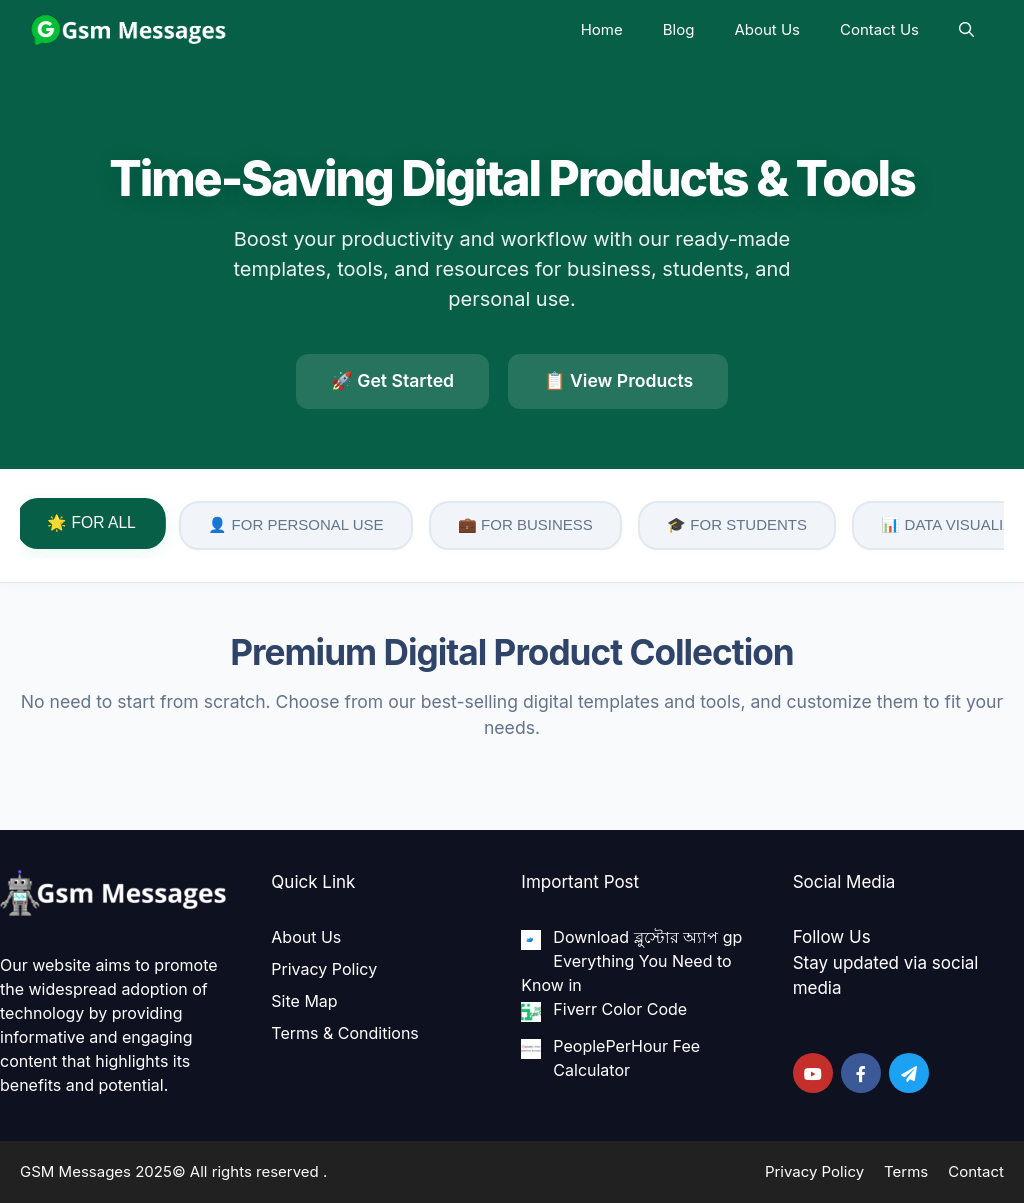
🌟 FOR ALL (91, 523)
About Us (767, 29)
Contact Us (879, 29)
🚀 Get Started (392, 380)
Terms (906, 1171)
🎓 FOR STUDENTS (737, 524)
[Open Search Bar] (966, 30)
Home (602, 29)
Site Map (304, 1001)
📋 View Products (619, 380)
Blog (679, 29)
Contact (976, 1171)
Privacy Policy (324, 969)
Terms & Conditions (344, 1033)
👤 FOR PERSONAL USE (295, 524)
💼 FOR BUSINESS (525, 524)
